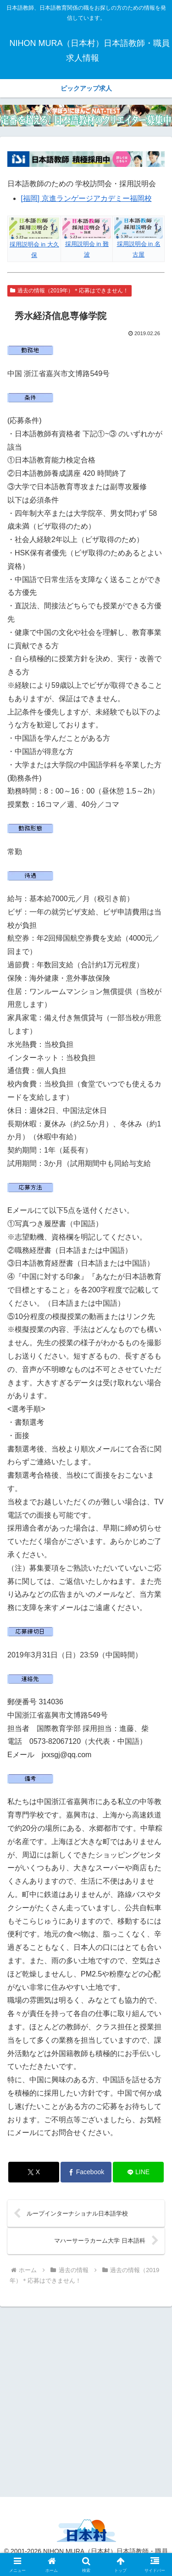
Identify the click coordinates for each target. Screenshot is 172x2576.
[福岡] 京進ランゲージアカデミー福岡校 (86, 198)
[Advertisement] (86, 2400)
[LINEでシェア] (138, 2172)
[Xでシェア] (33, 2172)
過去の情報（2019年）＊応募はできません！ (69, 290)
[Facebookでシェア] (86, 2172)
